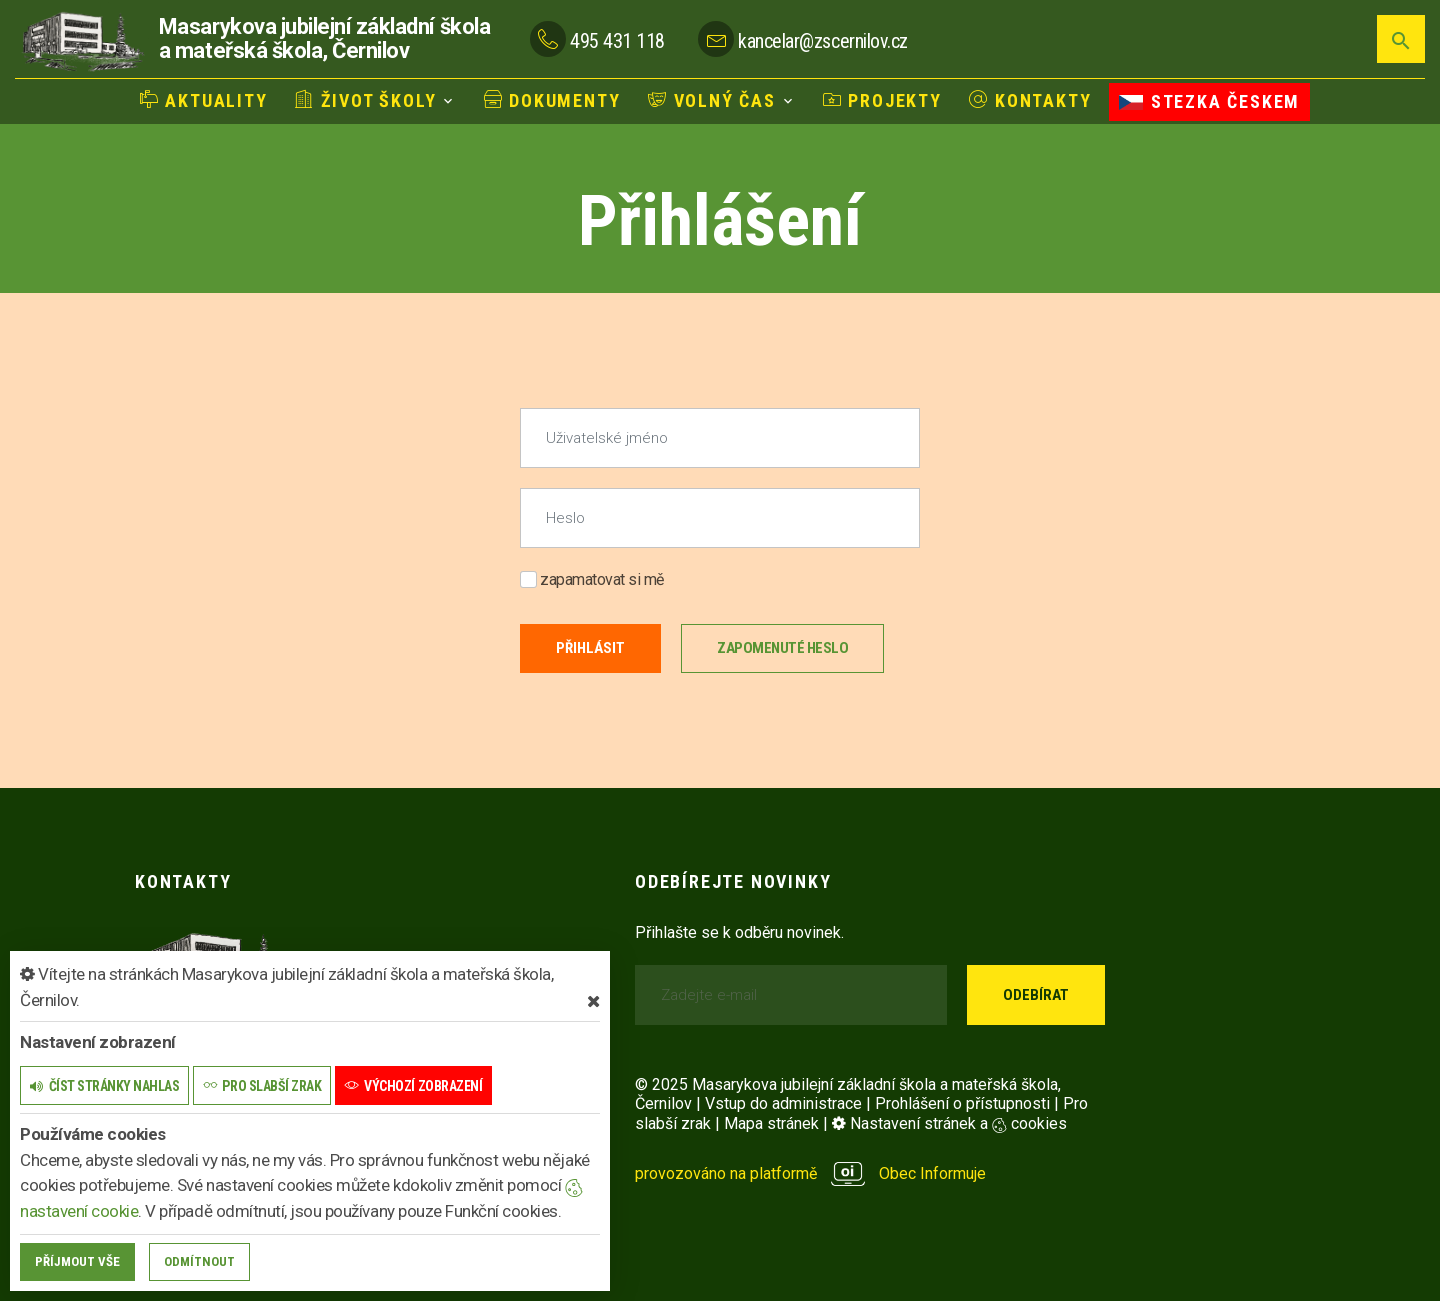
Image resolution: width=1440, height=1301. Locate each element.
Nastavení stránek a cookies (949, 1123)
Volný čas (712, 100)
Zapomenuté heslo (782, 648)
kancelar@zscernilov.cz (822, 41)
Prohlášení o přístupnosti (962, 1103)
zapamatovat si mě (592, 579)
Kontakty (1030, 100)
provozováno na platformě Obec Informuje (810, 1173)
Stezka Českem (1209, 101)
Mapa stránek (771, 1123)
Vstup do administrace (783, 1103)
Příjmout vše (77, 1261)
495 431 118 (617, 41)
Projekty (882, 100)
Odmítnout (199, 1261)
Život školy (365, 100)
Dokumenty (552, 100)
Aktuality (204, 100)
